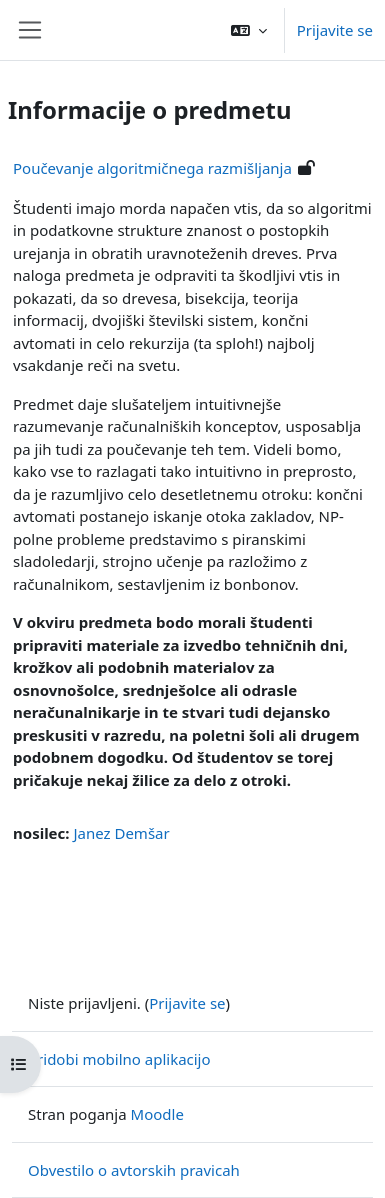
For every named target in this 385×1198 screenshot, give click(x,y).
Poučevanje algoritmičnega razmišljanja (152, 168)
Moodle (157, 1114)
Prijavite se (335, 30)
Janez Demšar (121, 833)
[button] (249, 30)
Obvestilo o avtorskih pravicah (134, 1170)
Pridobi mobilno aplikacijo (119, 1059)
